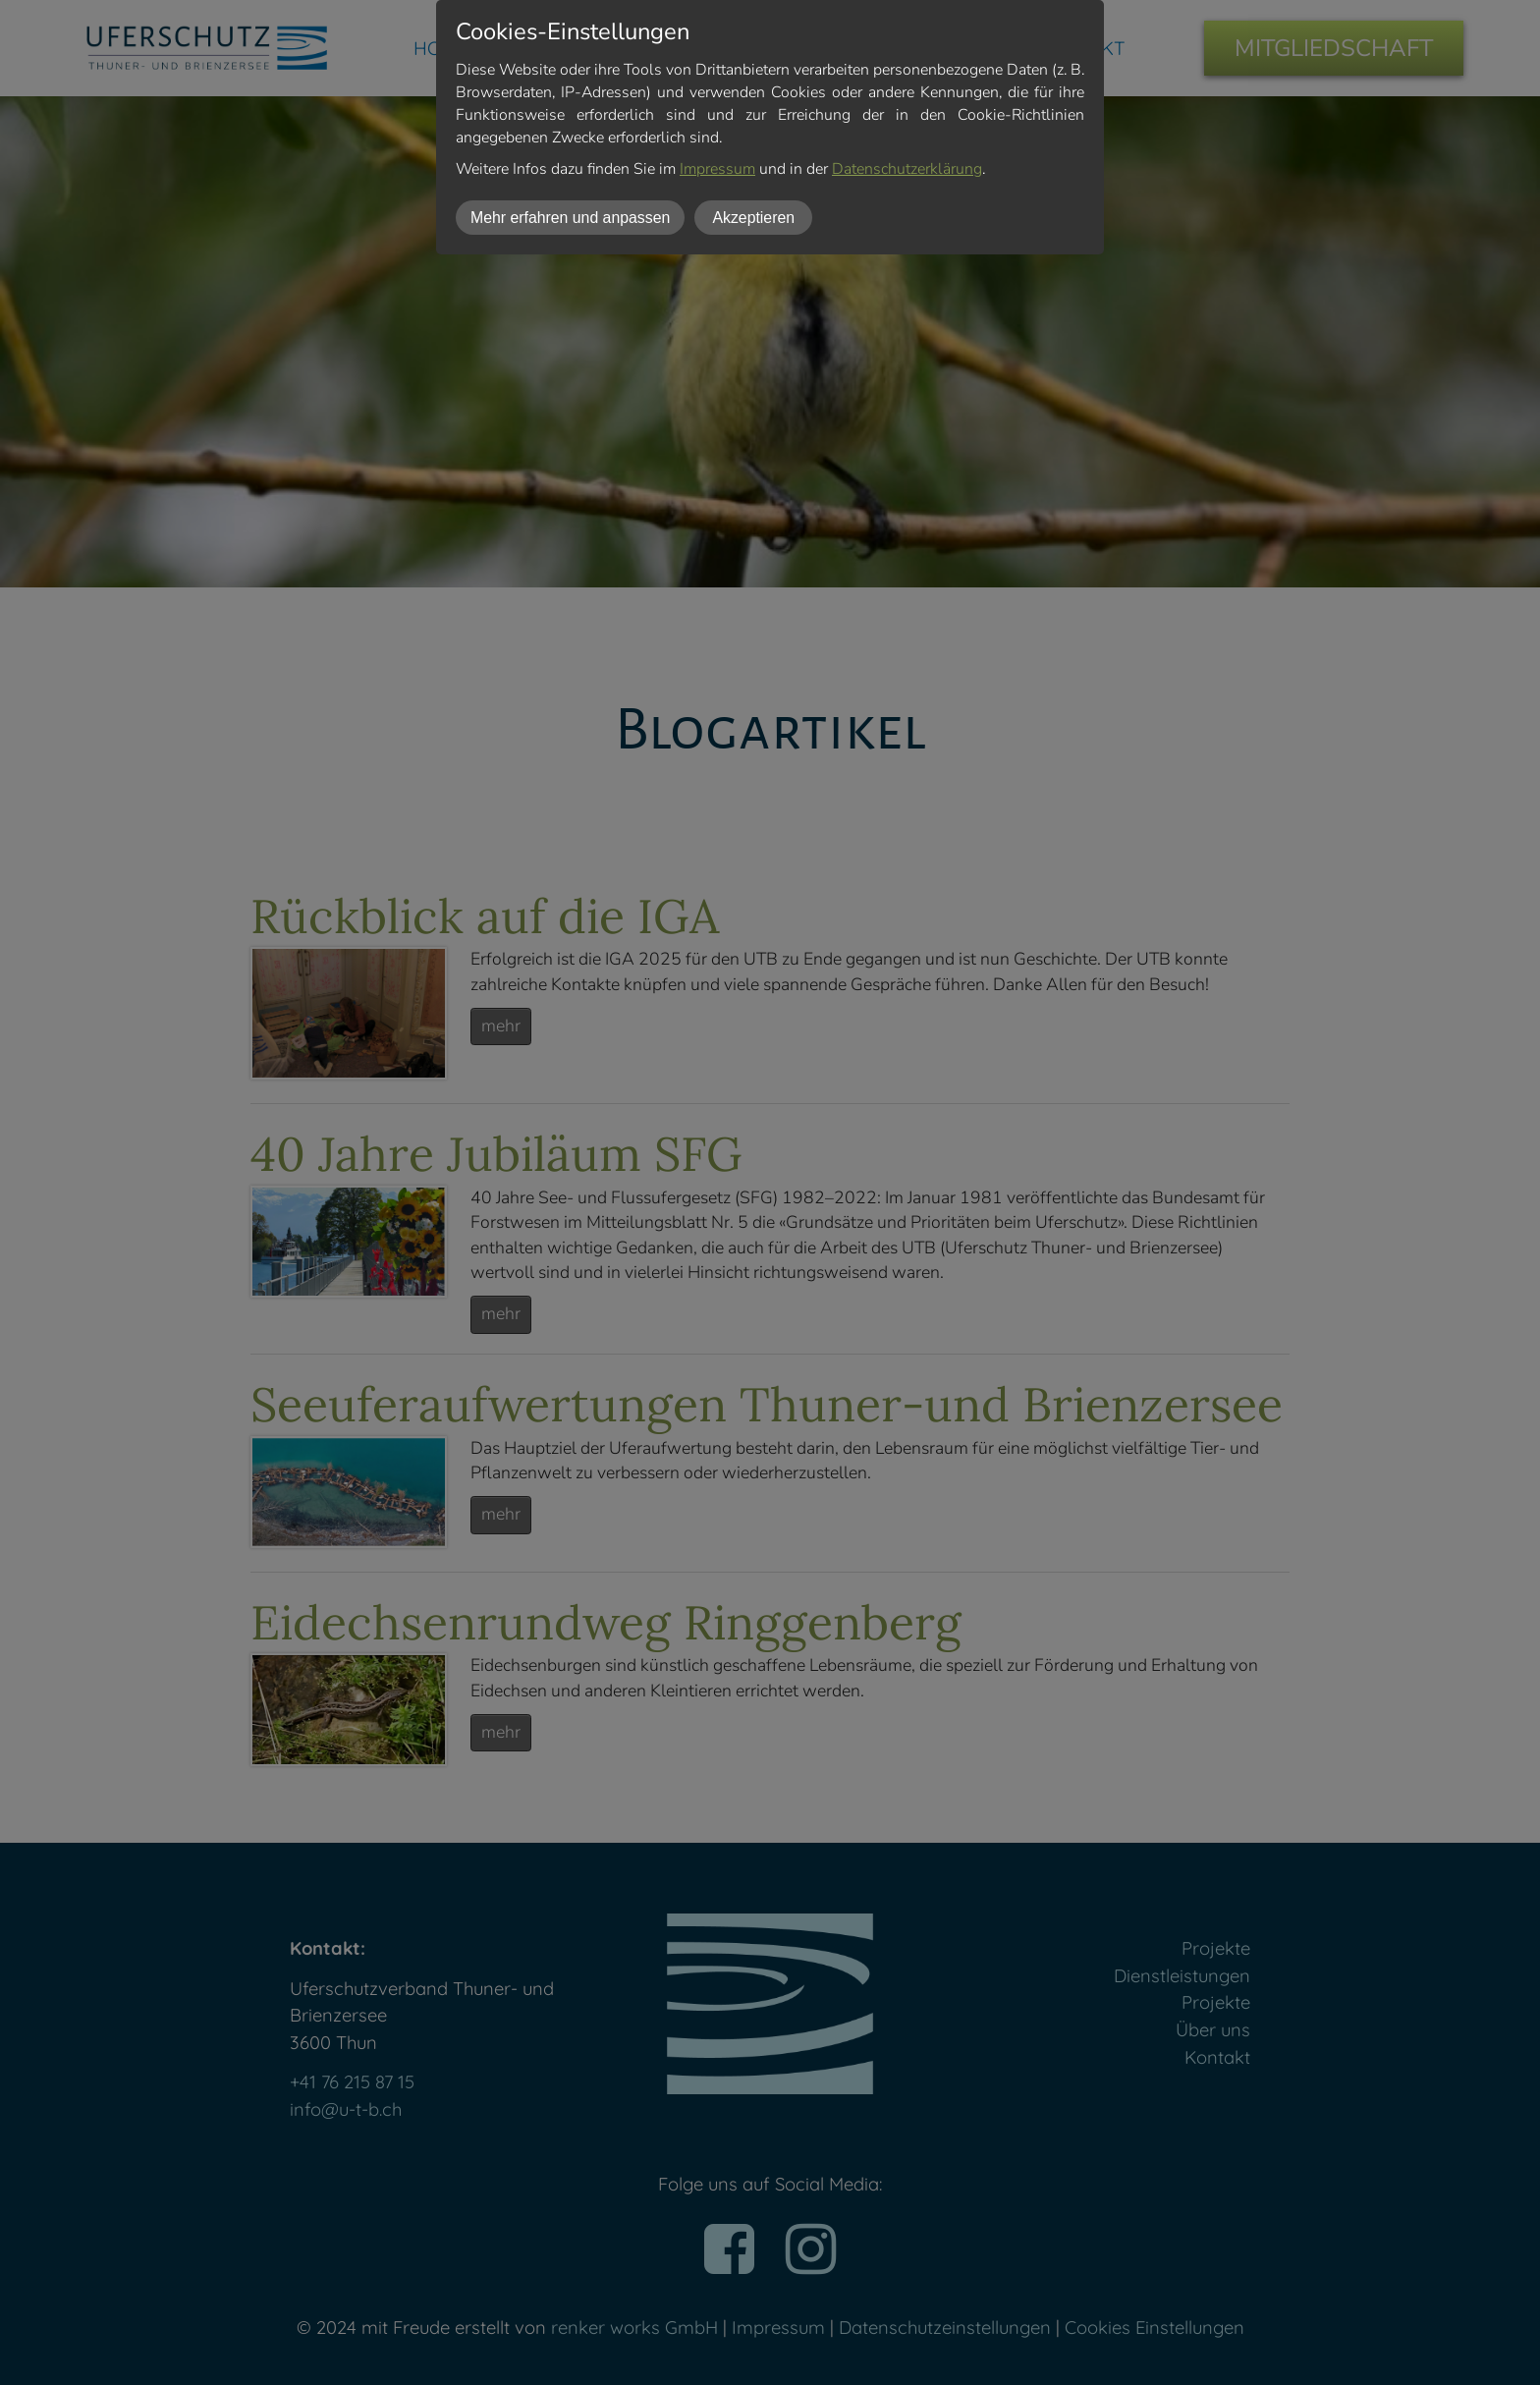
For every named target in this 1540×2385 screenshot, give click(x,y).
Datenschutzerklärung (907, 169)
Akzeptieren (753, 217)
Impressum (717, 169)
